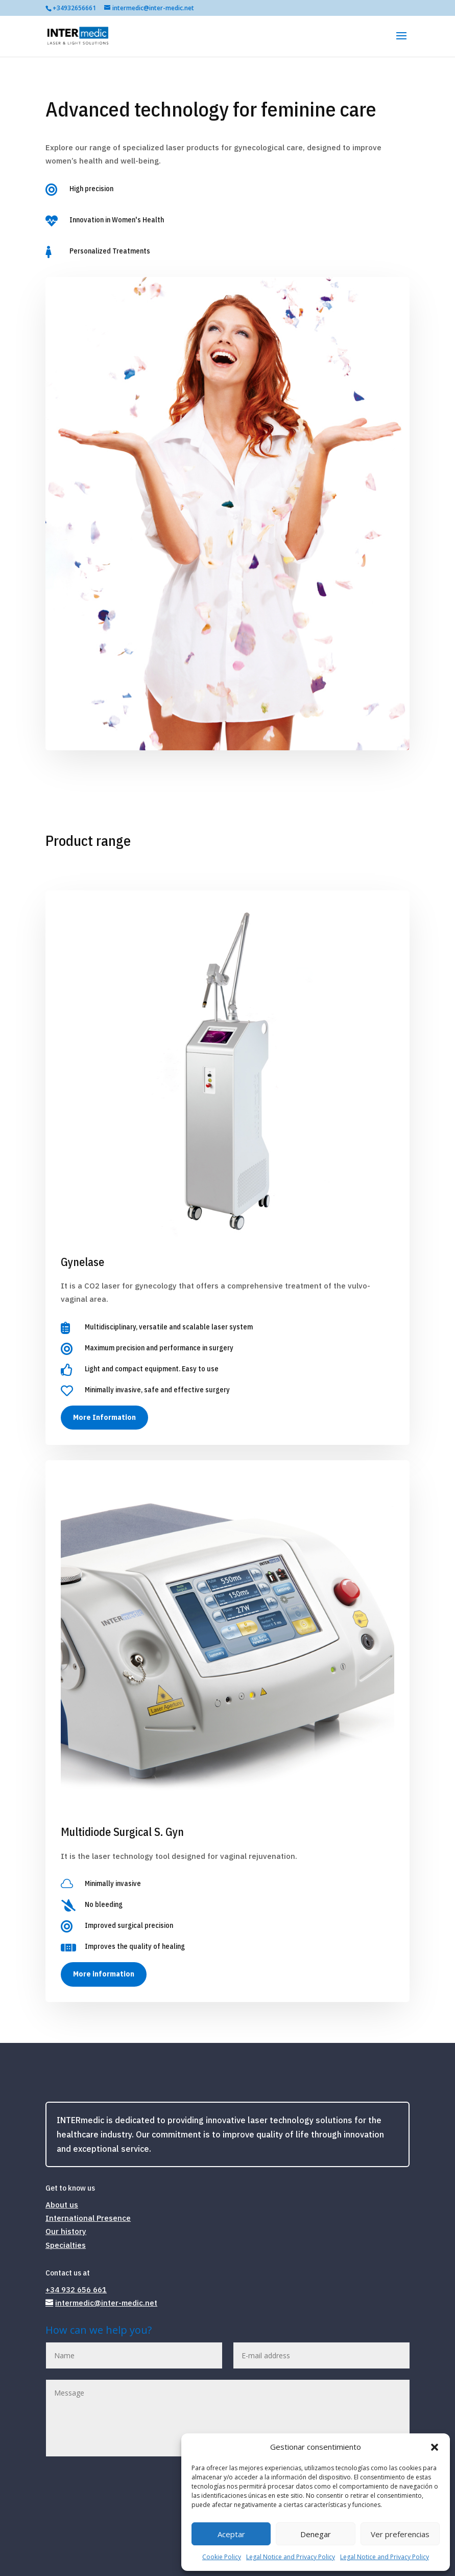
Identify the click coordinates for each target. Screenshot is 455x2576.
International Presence (88, 2218)
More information (103, 1974)
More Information (104, 1417)
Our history (65, 2231)
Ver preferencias (400, 2534)
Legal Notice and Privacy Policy (290, 2556)
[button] (434, 2447)
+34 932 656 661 (76, 2289)
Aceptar (231, 2534)
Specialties (65, 2245)
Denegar (315, 2534)
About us (61, 2205)
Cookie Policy (221, 2556)
